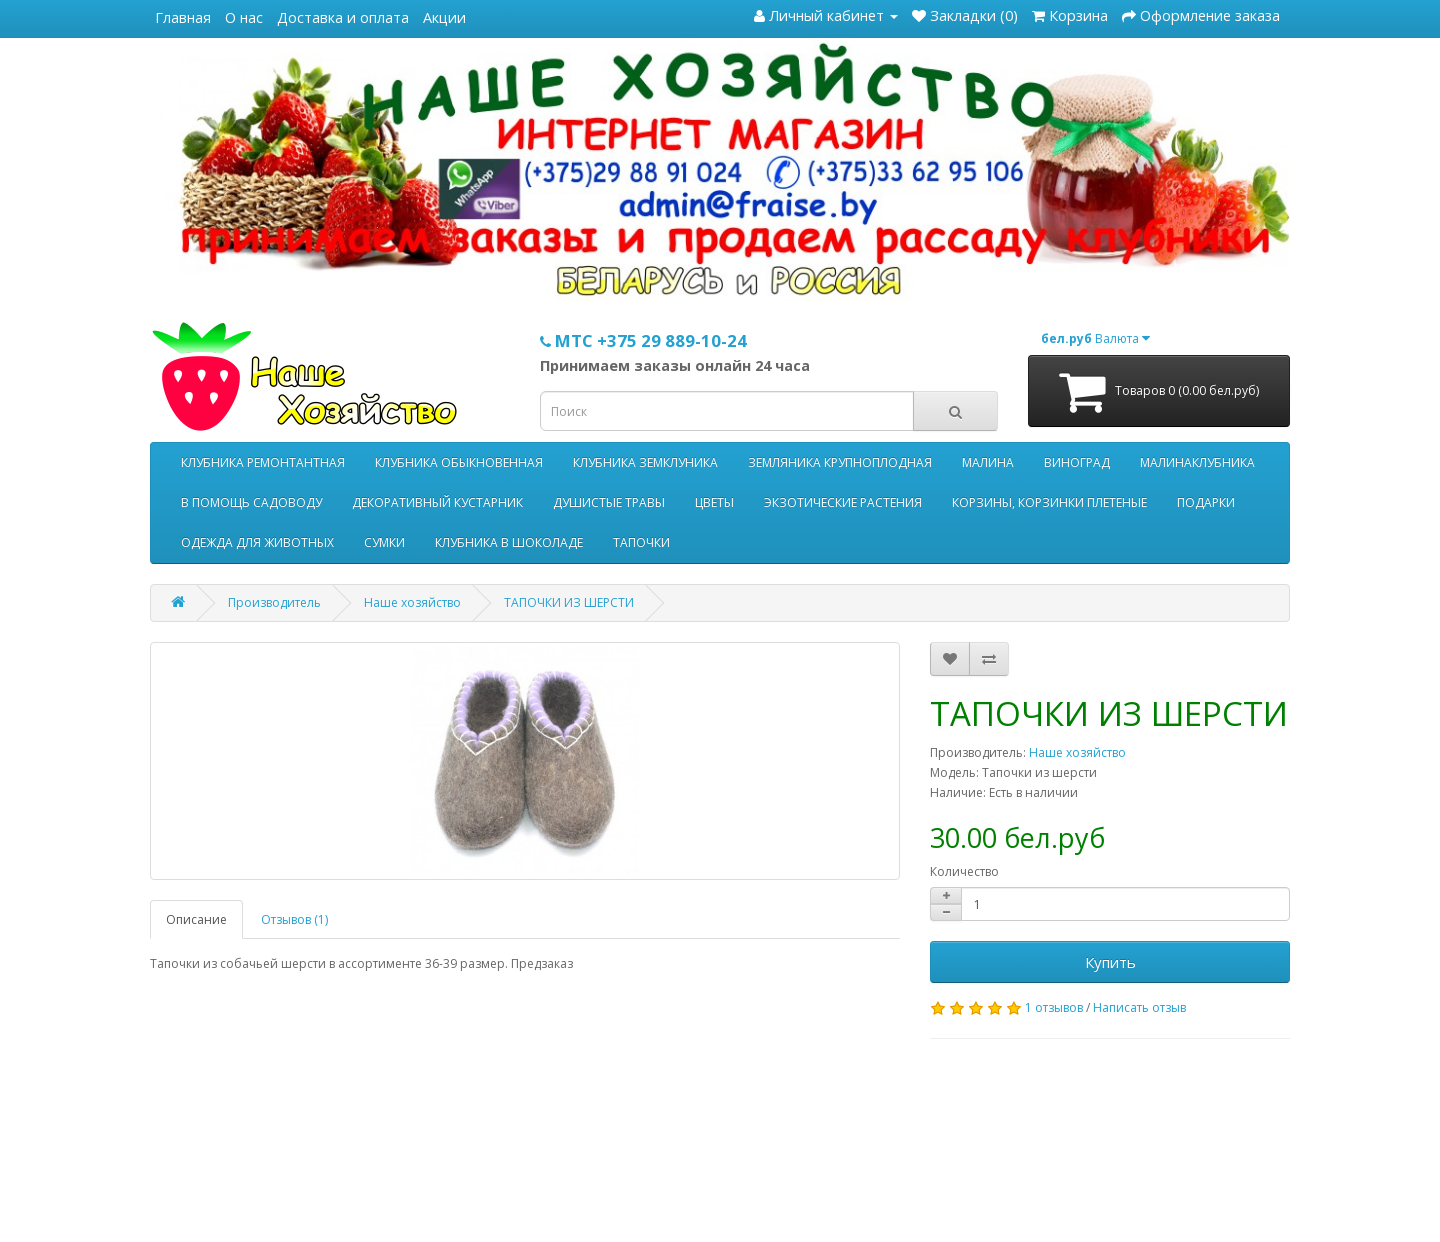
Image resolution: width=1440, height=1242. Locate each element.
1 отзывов (1054, 1007)
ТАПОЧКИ (641, 542)
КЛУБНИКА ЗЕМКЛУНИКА (645, 462)
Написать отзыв (1139, 1007)
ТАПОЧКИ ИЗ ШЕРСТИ (569, 602)
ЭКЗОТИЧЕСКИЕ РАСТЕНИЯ (843, 502)
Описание (196, 919)
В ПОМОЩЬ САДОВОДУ (251, 502)
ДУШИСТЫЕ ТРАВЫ (609, 502)
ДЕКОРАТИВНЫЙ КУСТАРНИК (437, 502)
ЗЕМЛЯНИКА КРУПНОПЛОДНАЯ (840, 462)
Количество (964, 871)
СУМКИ (384, 542)
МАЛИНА (988, 462)
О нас (244, 17)
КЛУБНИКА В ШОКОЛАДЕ (509, 542)
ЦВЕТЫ (714, 502)
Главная (183, 17)
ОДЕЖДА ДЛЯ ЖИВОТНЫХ (257, 542)
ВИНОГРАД (1077, 462)
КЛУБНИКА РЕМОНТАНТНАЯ (263, 462)
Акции (444, 17)
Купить (1110, 962)
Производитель (274, 602)
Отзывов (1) (294, 919)
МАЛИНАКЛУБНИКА (1197, 462)
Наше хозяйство (412, 602)
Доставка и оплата (343, 17)
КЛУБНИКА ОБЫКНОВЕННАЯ (459, 462)
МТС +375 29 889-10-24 (643, 340)
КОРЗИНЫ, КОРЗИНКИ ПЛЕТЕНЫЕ (1049, 502)
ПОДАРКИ (1206, 502)
